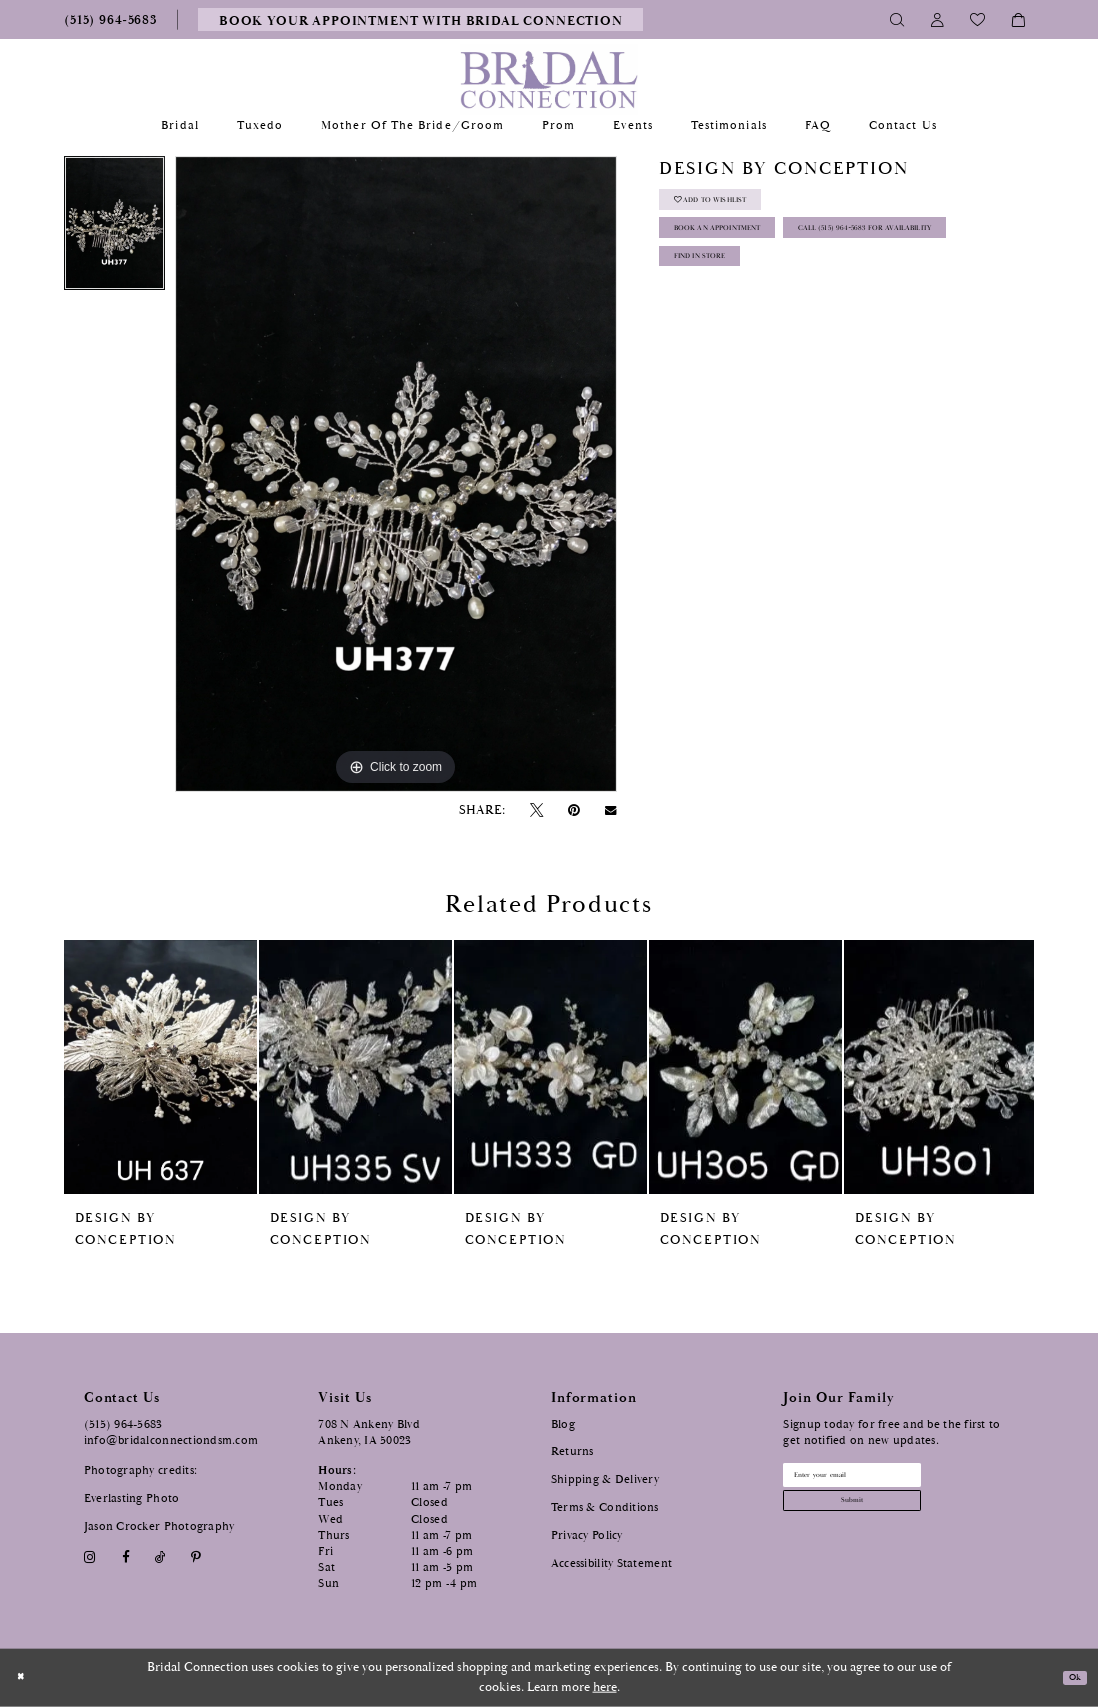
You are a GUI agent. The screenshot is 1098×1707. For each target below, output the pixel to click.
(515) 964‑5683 (123, 1424)
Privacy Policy (587, 1535)
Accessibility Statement (611, 1563)
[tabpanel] (114, 228)
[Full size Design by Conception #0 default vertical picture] (396, 474)
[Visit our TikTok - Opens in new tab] (160, 1557)
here (605, 1687)
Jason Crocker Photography (159, 1526)
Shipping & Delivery (605, 1479)
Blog (563, 1424)
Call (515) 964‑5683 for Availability (794, 297)
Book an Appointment (755, 253)
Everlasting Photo (132, 1498)
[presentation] (160, 1067)
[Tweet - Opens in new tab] (536, 810)
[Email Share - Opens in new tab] (611, 811)
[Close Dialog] (25, 1677)
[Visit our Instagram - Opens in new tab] (90, 1557)
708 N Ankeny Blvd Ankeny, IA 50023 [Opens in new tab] (369, 1432)
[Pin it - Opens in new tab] (574, 810)
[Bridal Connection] (549, 79)
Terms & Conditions (605, 1507)
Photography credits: (140, 1470)
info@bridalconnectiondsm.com (171, 1440)
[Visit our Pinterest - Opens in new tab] (196, 1557)
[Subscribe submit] (891, 1520)
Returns (572, 1451)
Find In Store (726, 340)
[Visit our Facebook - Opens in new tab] (125, 1557)
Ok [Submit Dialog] (1070, 1677)
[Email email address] (891, 1481)
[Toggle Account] (938, 19)
